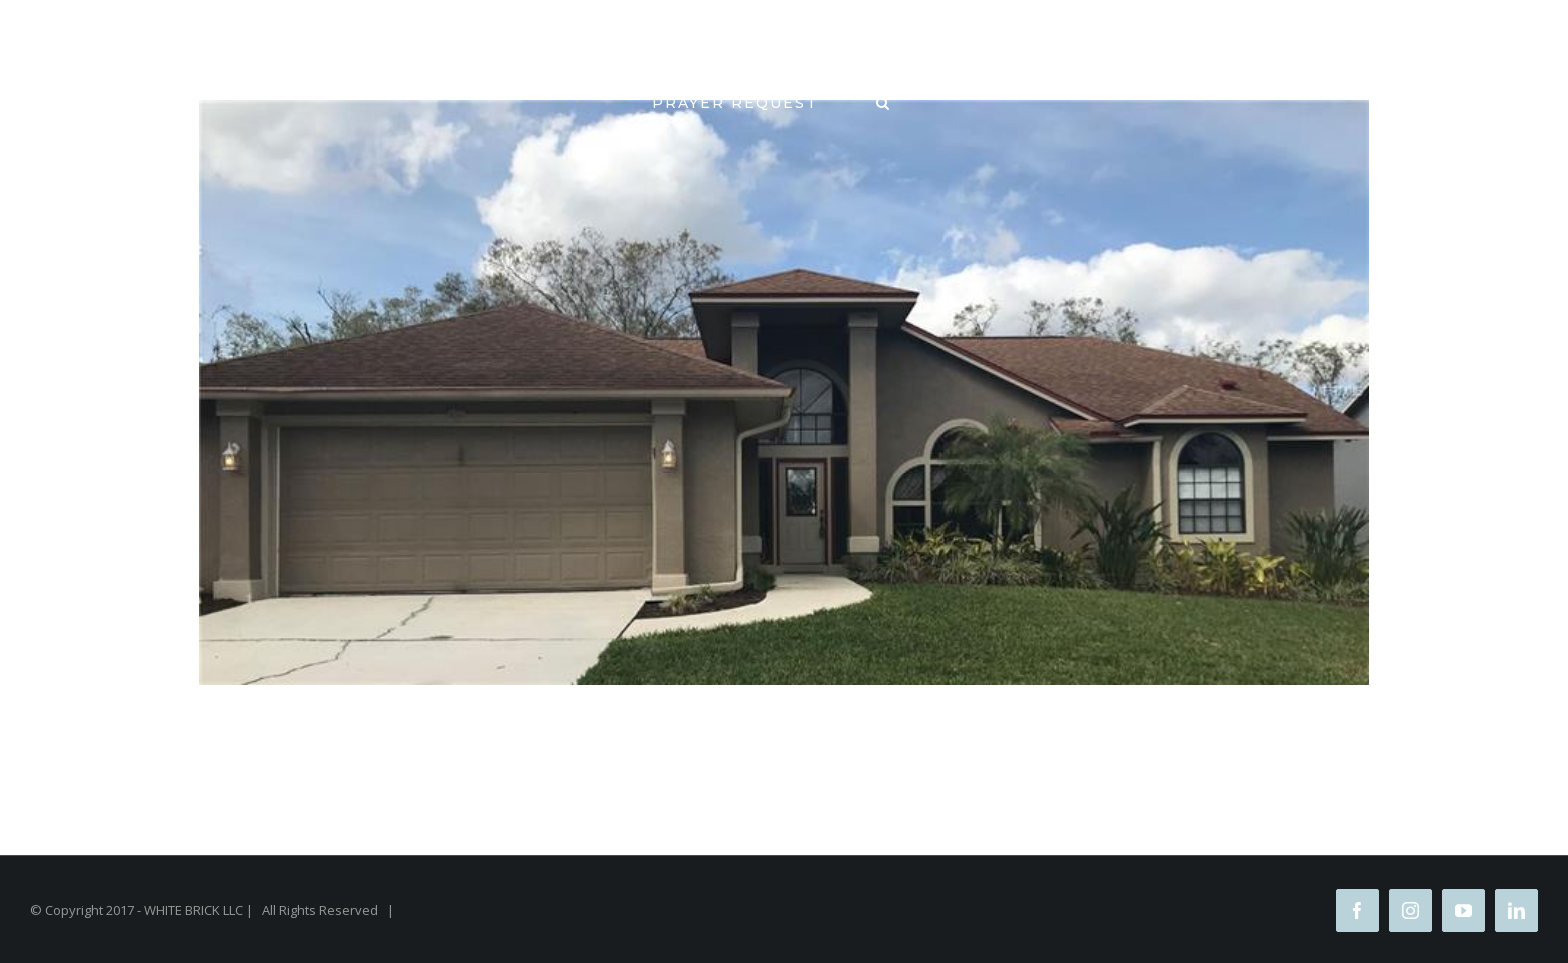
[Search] (884, 102)
